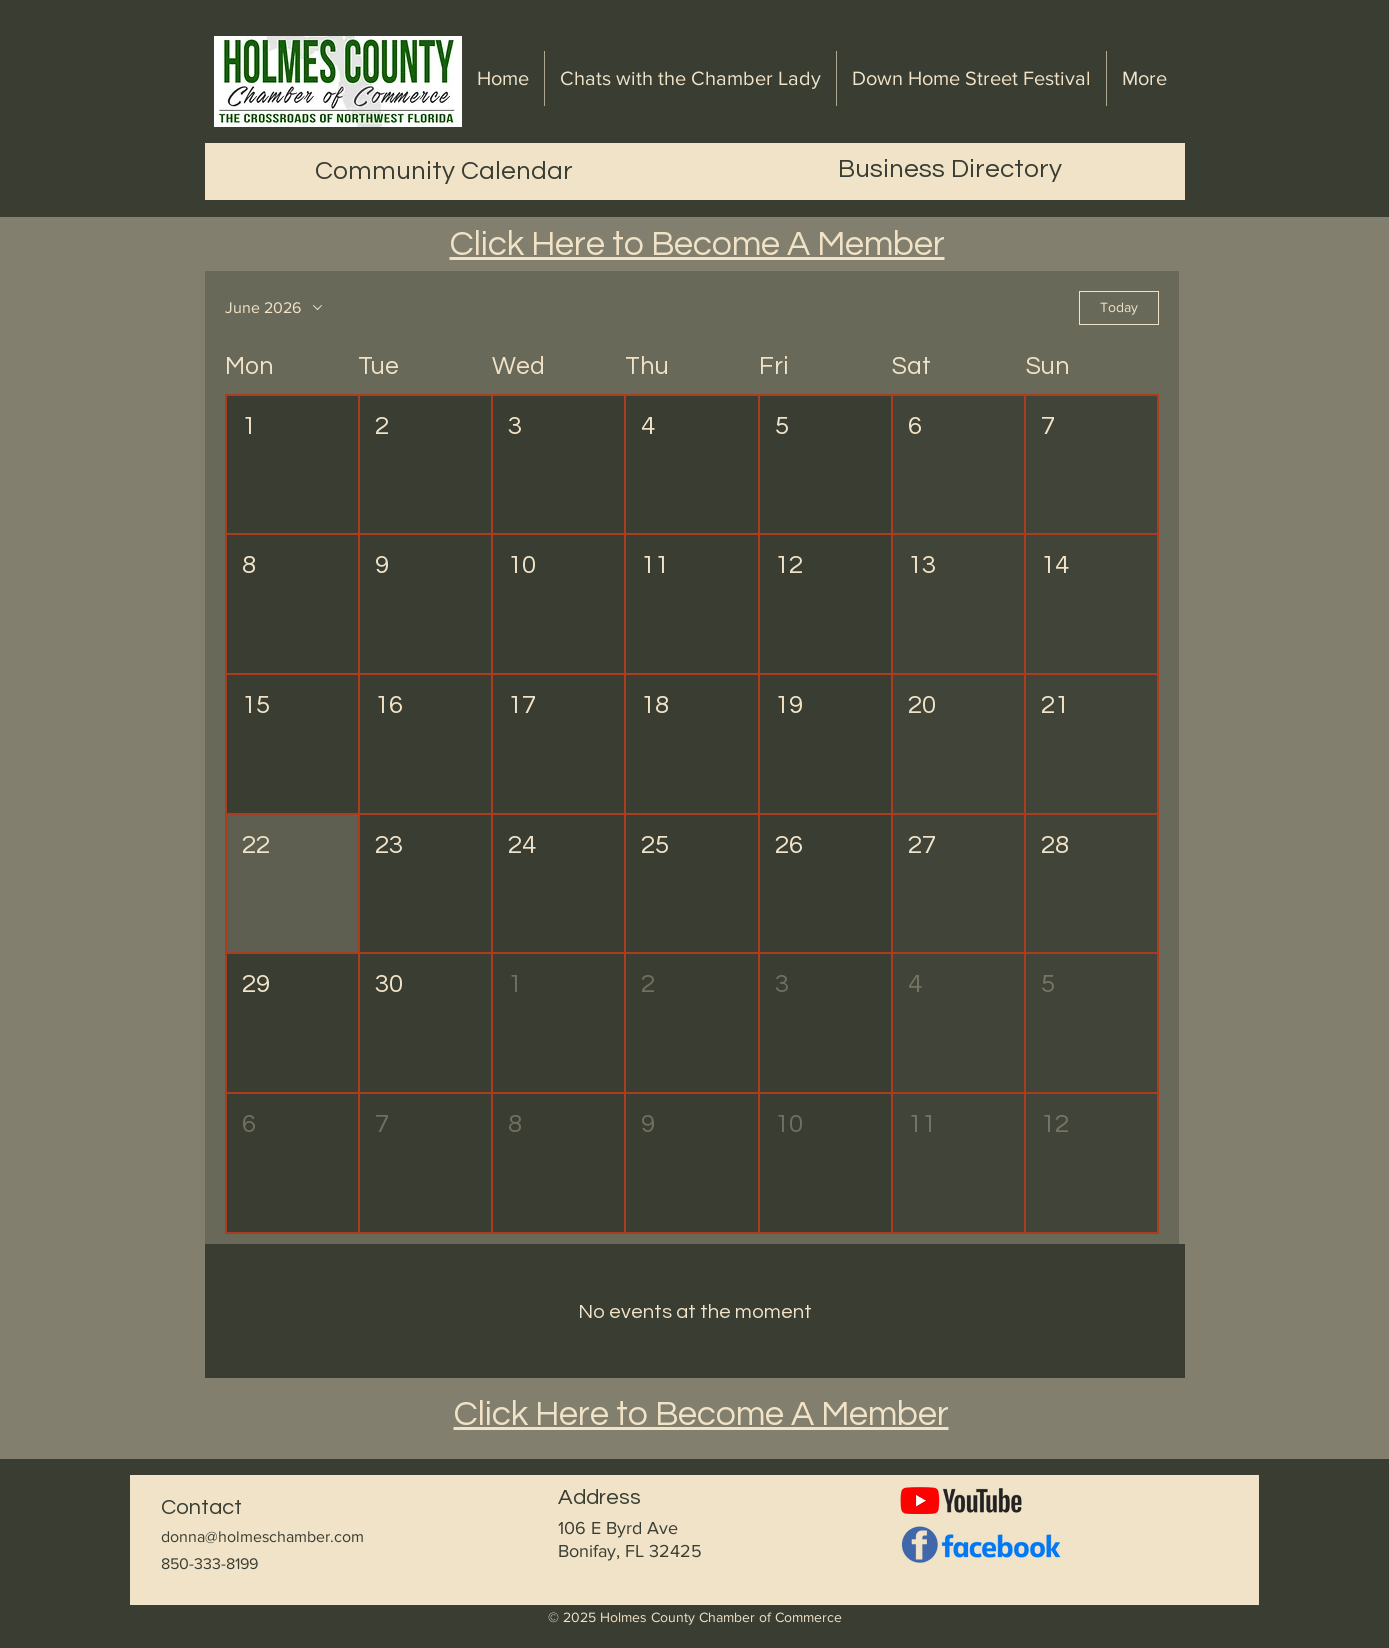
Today (1119, 307)
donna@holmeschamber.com (262, 1536)
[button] (292, 465)
